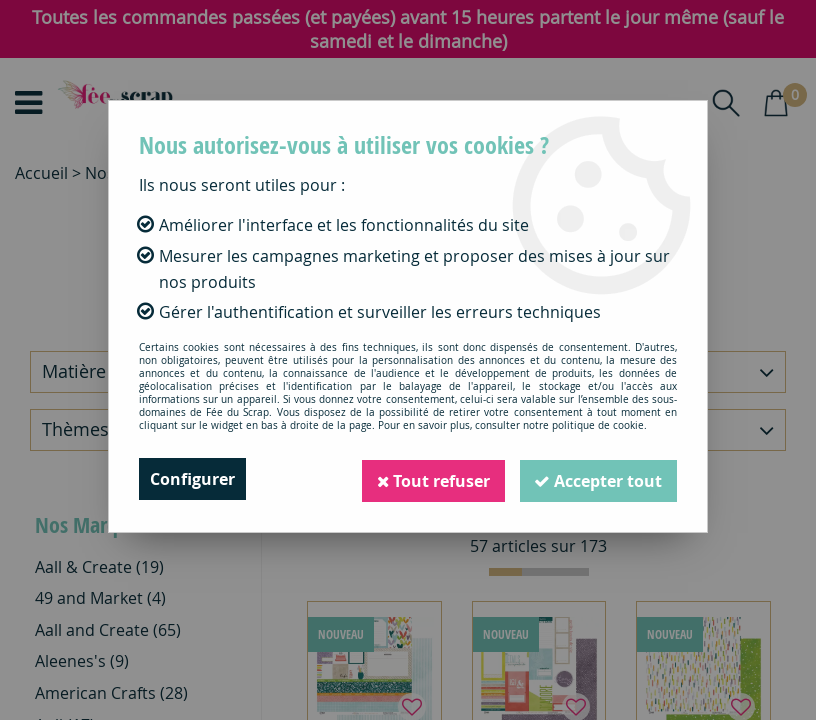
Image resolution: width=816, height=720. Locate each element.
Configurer (192, 479)
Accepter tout (597, 479)
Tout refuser (429, 479)
